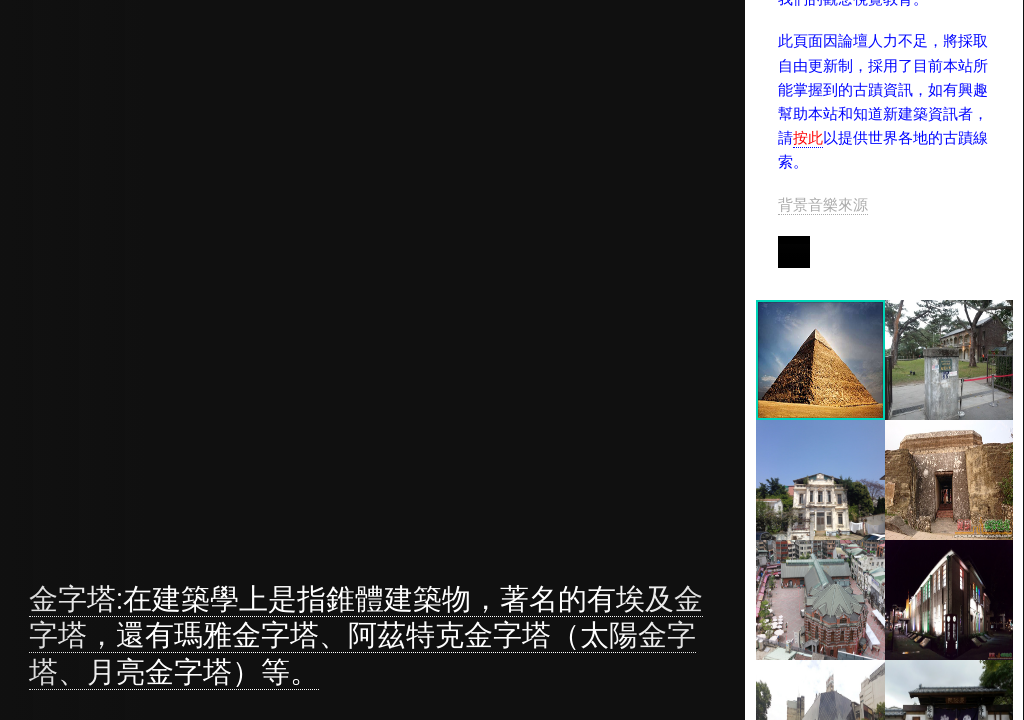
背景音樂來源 (824, 205)
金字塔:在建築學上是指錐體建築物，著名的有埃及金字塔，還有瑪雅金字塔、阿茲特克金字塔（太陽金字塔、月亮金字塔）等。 (366, 635)
